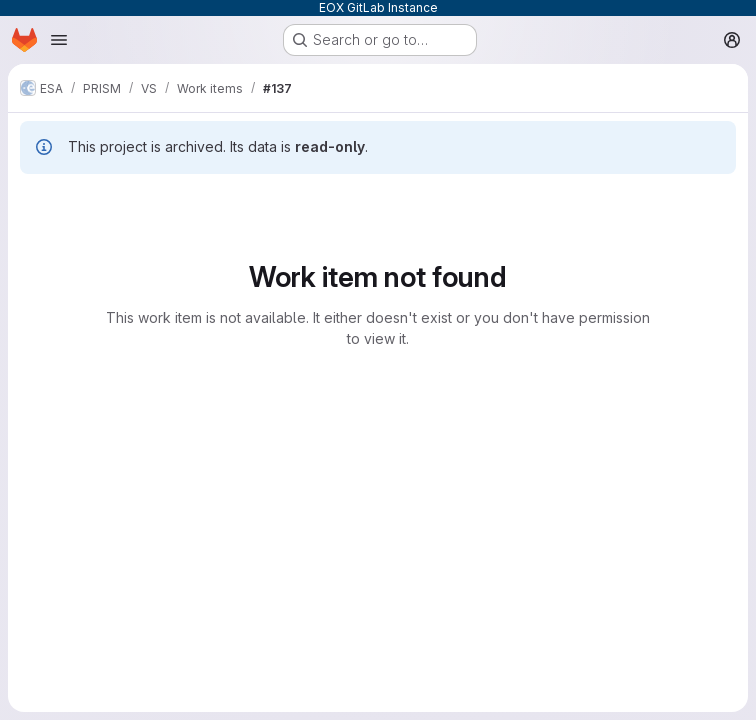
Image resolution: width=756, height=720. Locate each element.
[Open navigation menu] (59, 40)
